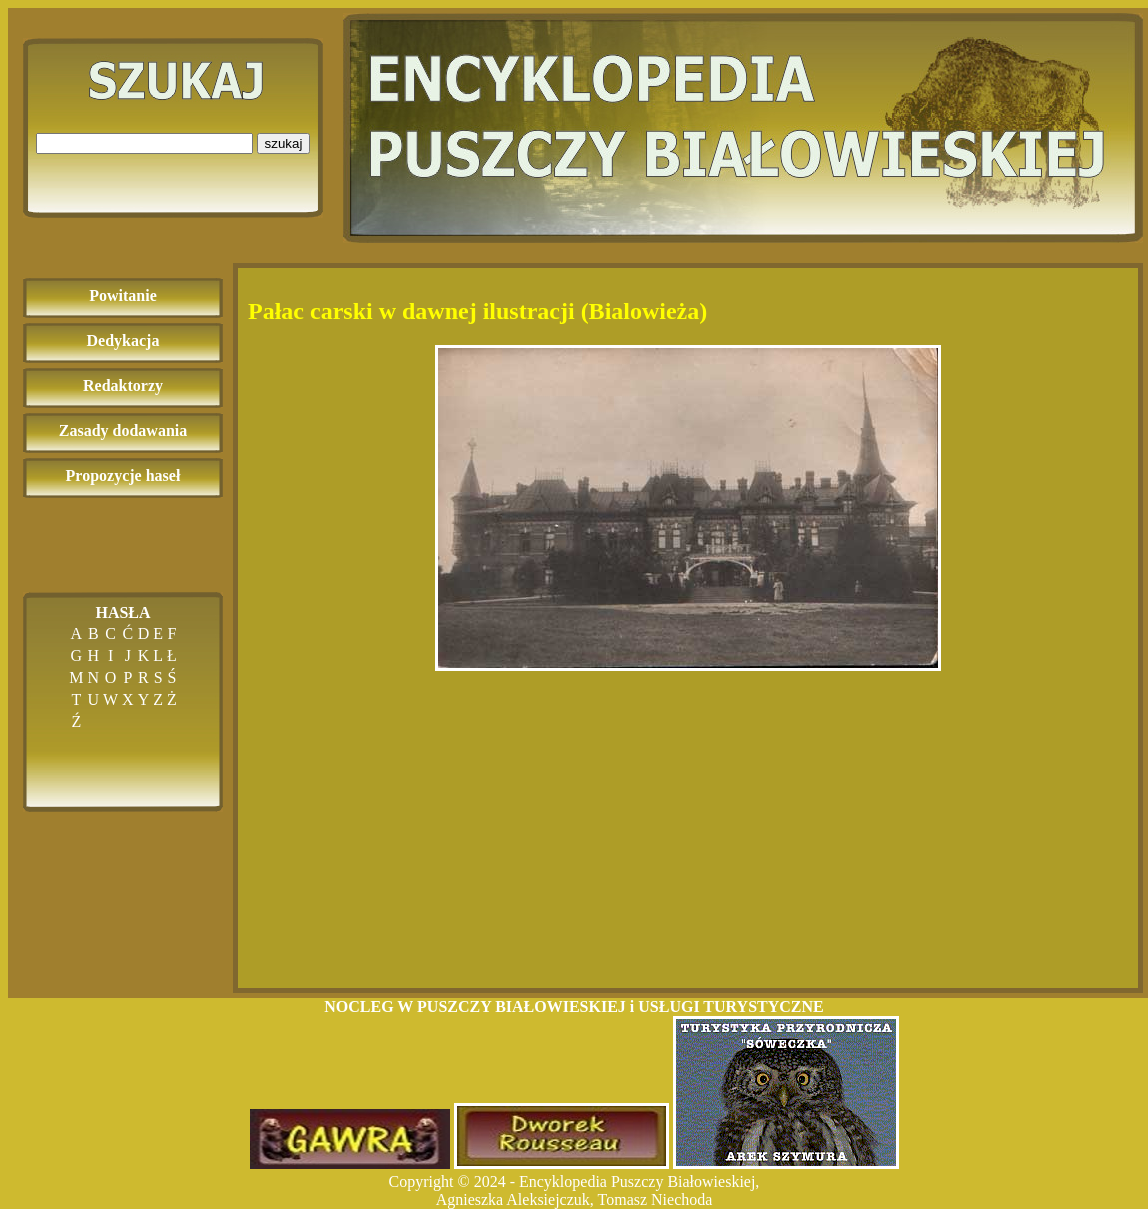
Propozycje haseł (123, 475)
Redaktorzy (123, 385)
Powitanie (123, 295)
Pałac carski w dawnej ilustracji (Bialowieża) (477, 311)
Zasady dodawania (123, 430)
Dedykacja (123, 340)
